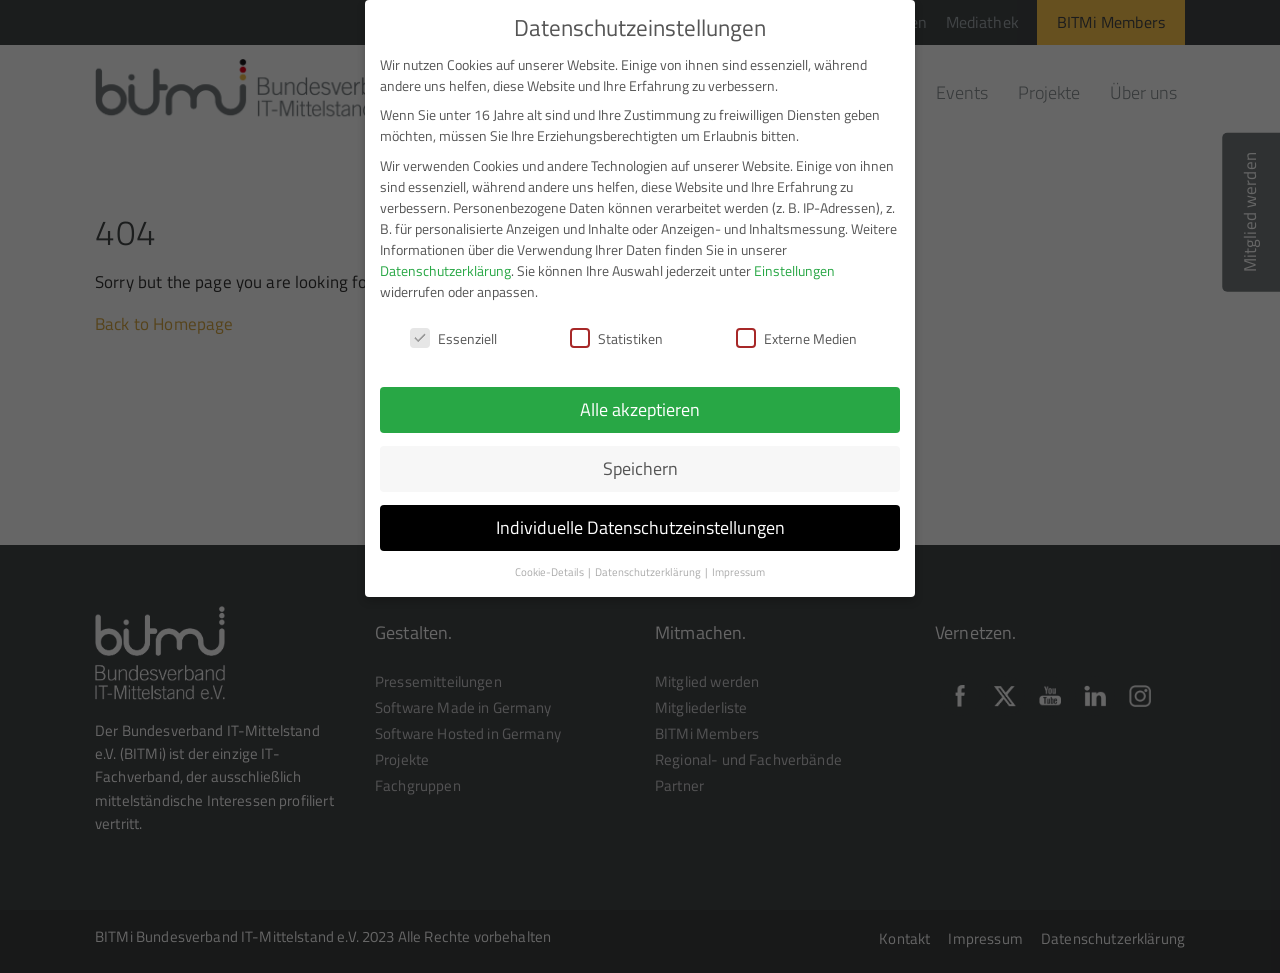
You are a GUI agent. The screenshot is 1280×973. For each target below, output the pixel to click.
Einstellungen (794, 260)
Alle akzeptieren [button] (640, 400)
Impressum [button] (738, 562)
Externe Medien (796, 328)
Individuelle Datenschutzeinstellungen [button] (640, 517)
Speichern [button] (640, 458)
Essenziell (453, 328)
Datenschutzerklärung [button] (649, 562)
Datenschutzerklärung (445, 260)
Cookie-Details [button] (550, 562)
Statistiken (616, 328)
